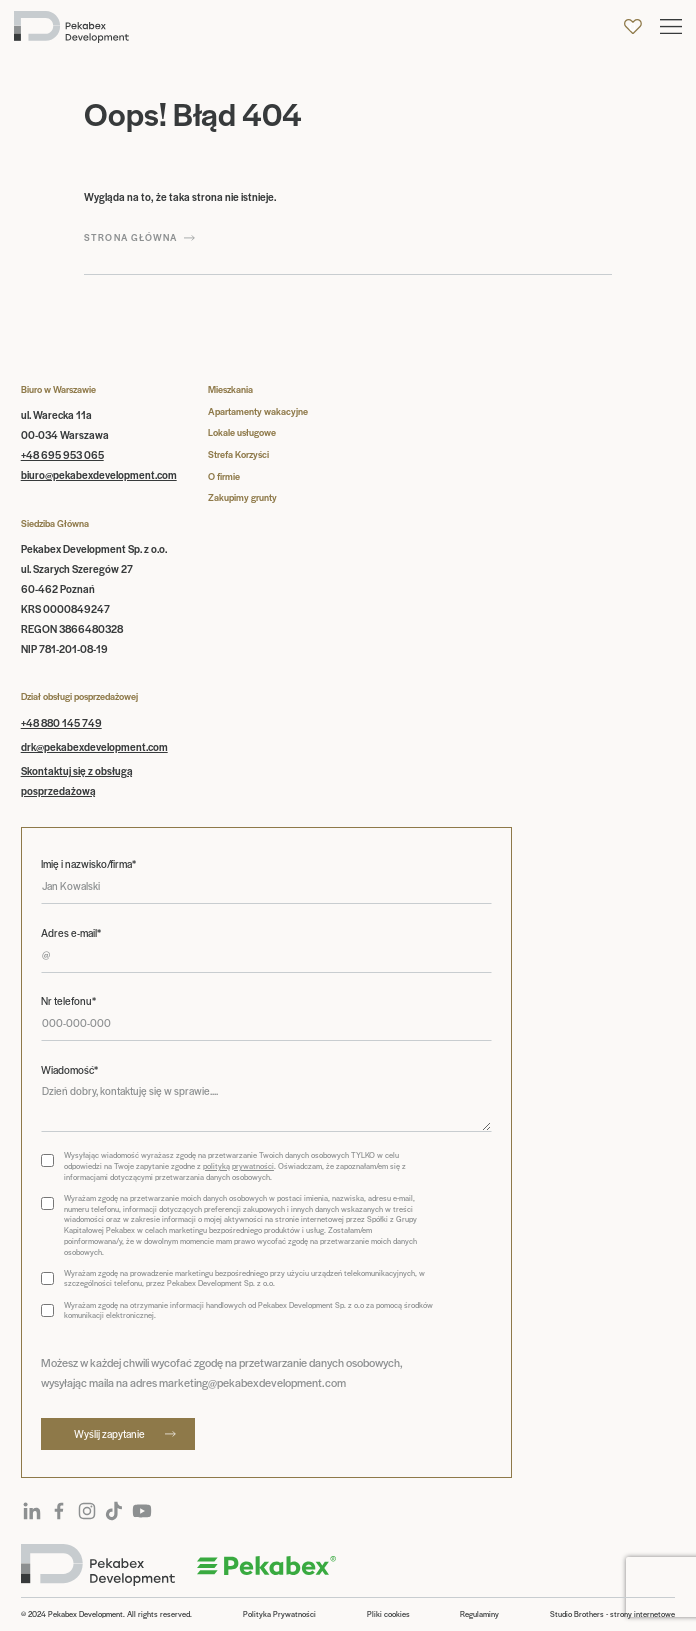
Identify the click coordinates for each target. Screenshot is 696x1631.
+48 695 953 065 (62, 454)
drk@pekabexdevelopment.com (94, 746)
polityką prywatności (238, 1165)
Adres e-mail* (71, 933)
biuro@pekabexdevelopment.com (99, 474)
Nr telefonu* (68, 1001)
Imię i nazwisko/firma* (88, 864)
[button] (671, 26)
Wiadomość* (69, 1070)
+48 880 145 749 (61, 722)
